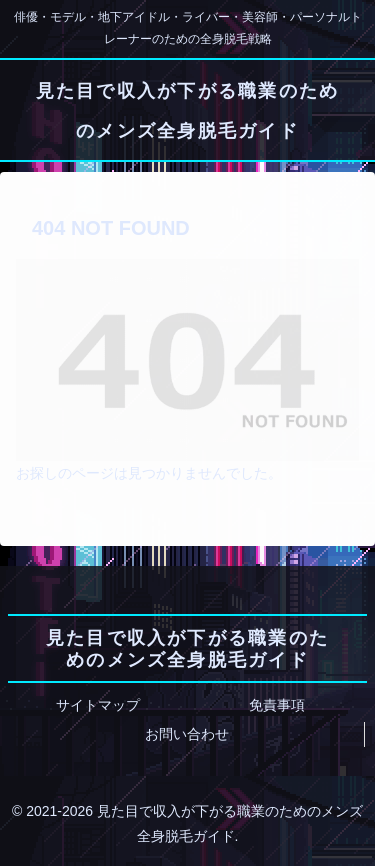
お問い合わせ (187, 734)
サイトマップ (98, 705)
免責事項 (277, 705)
